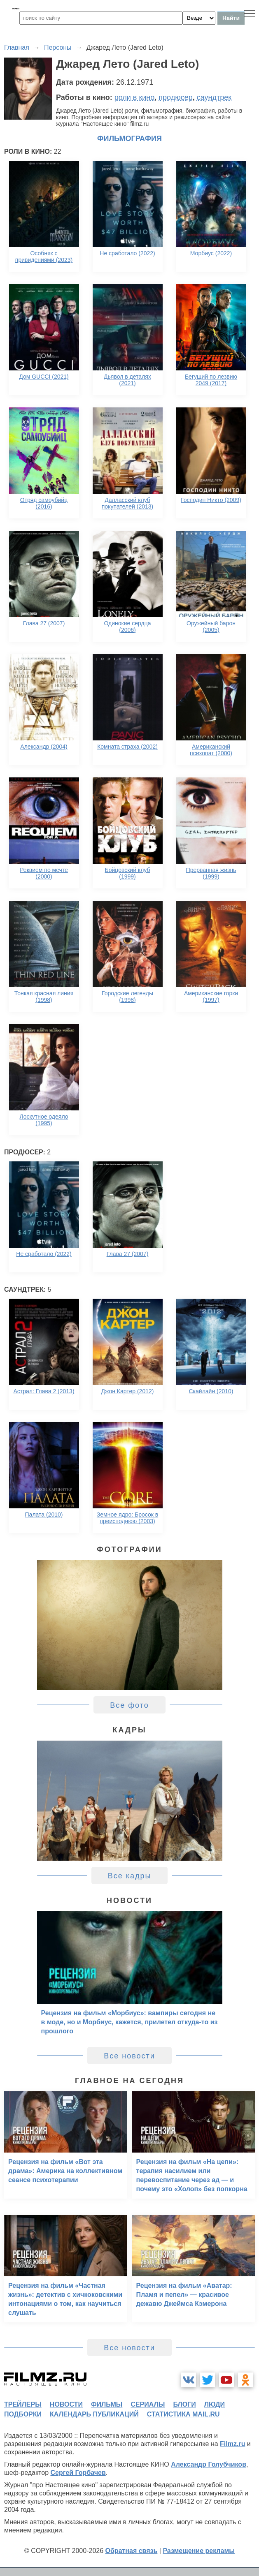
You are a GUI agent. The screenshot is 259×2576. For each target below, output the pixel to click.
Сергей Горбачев (77, 2472)
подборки (23, 2414)
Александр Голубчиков (208, 2464)
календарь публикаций (94, 2414)
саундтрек (214, 97)
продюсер (175, 97)
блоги (184, 2404)
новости (66, 2404)
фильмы (106, 2404)
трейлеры (23, 2404)
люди (214, 2404)
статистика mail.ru (183, 2414)
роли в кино (134, 97)
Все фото (129, 1705)
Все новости (129, 2056)
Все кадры (130, 1876)
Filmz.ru (232, 2443)
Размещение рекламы (199, 2550)
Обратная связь (131, 2550)
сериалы (148, 2404)
